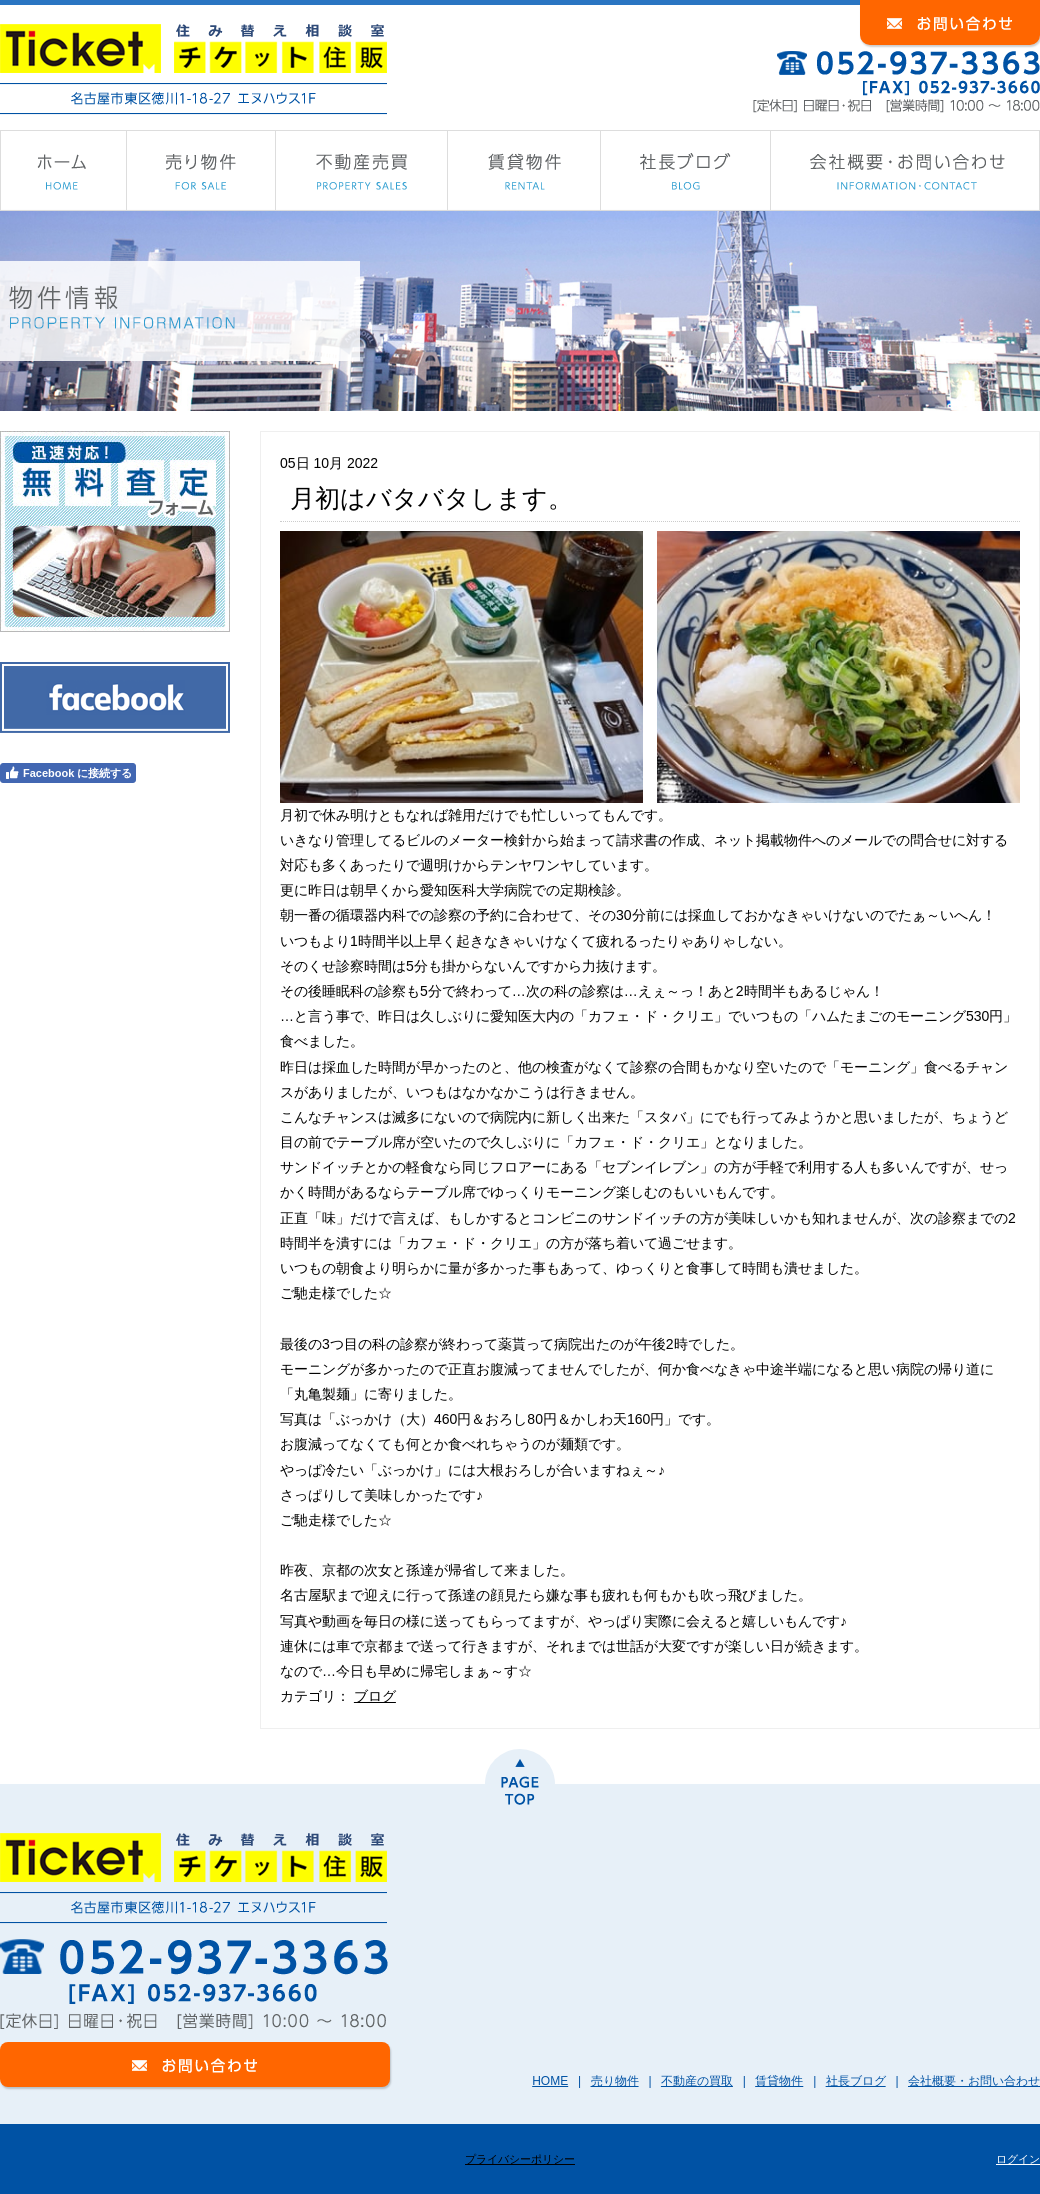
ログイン (1018, 2159)
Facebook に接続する (68, 773)
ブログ (375, 1696)
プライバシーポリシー (520, 2159)
